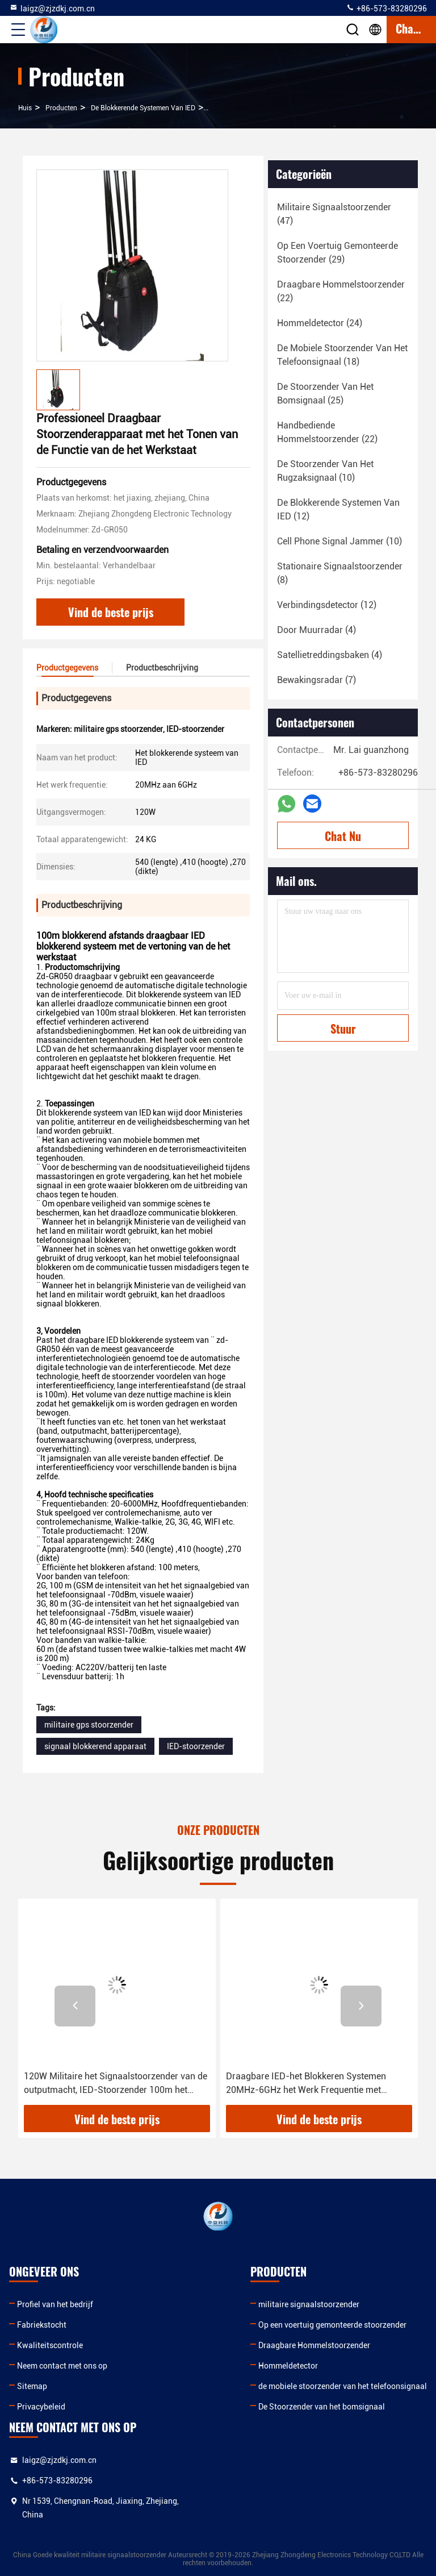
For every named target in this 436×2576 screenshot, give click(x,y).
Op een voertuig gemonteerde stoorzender (332, 2324)
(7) (316, 680)
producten (61, 108)
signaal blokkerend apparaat (95, 1746)
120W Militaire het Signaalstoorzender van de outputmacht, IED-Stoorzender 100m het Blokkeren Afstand (115, 2084)
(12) (338, 509)
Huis (25, 108)
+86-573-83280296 (386, 8)
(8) (340, 573)
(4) (316, 630)
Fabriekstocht (41, 2324)
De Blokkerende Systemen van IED (143, 108)
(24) (319, 323)
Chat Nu (343, 835)
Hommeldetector (288, 2365)
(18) (342, 355)
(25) (325, 393)
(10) (325, 471)
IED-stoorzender (196, 1746)
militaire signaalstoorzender (308, 2304)
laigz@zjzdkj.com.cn (52, 8)
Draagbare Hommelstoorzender (314, 2345)
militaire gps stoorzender (88, 1724)
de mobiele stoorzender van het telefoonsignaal (342, 2386)
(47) (334, 214)
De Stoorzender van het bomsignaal (321, 2406)
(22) (341, 291)
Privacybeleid (41, 2406)
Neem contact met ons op (62, 2365)
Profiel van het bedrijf (55, 2304)
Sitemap (32, 2386)
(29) (337, 252)
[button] (74, 2006)
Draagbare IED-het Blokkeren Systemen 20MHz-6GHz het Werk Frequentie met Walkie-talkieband (306, 2084)
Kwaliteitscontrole (50, 2345)
